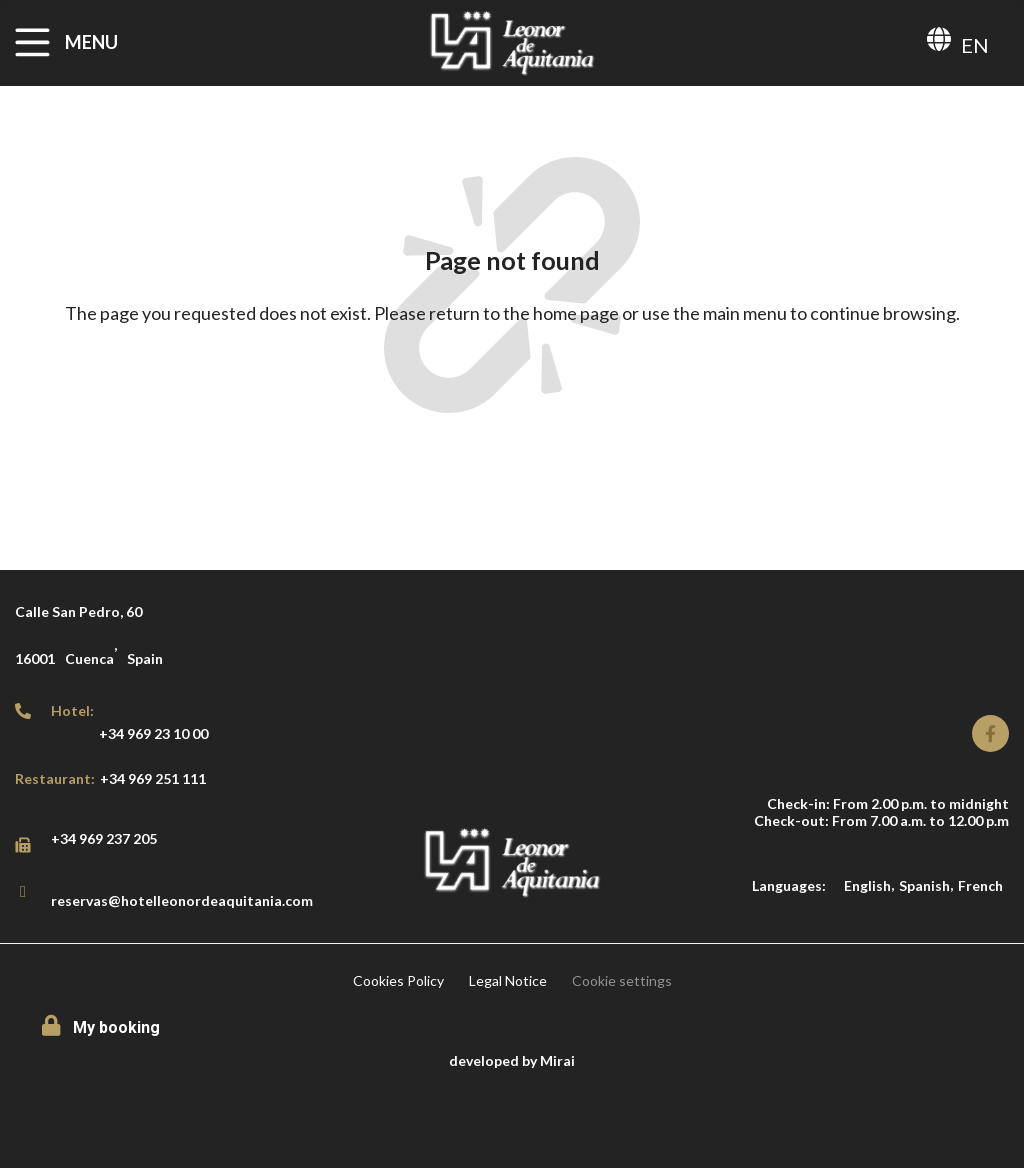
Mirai (557, 1060)
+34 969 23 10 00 (153, 733)
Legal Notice (508, 980)
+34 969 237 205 (104, 838)
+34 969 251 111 (153, 778)
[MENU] (32, 42)
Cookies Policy (398, 980)
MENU (91, 42)
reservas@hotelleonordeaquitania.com (182, 900)
